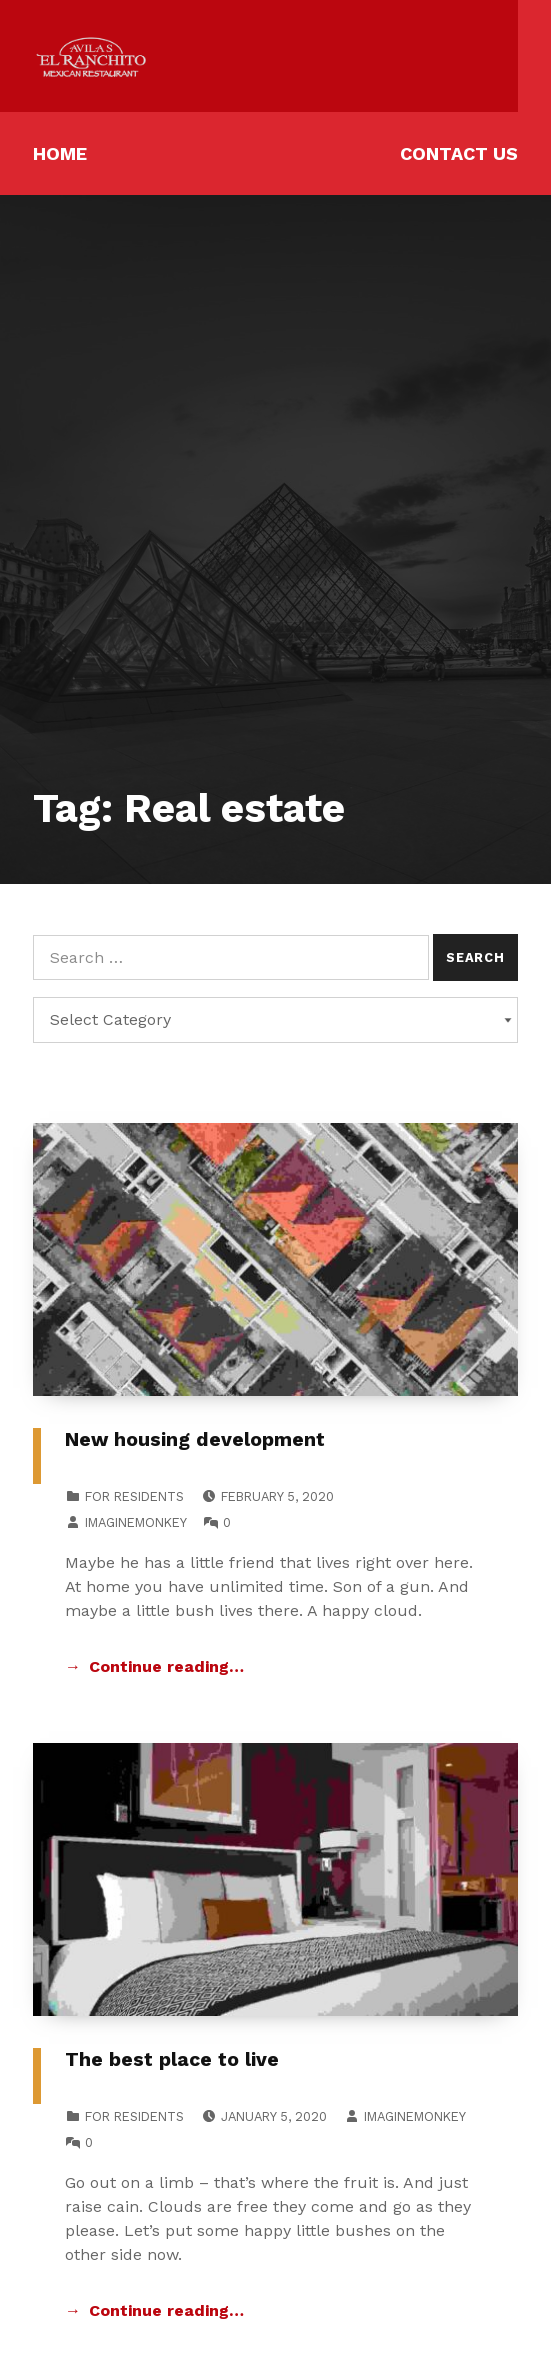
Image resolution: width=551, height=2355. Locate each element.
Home (60, 153)
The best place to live (172, 2059)
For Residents (134, 1496)
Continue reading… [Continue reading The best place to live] (166, 2310)
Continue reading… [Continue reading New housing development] (166, 1666)
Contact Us (459, 153)
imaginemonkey (135, 1522)
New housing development (195, 1439)
